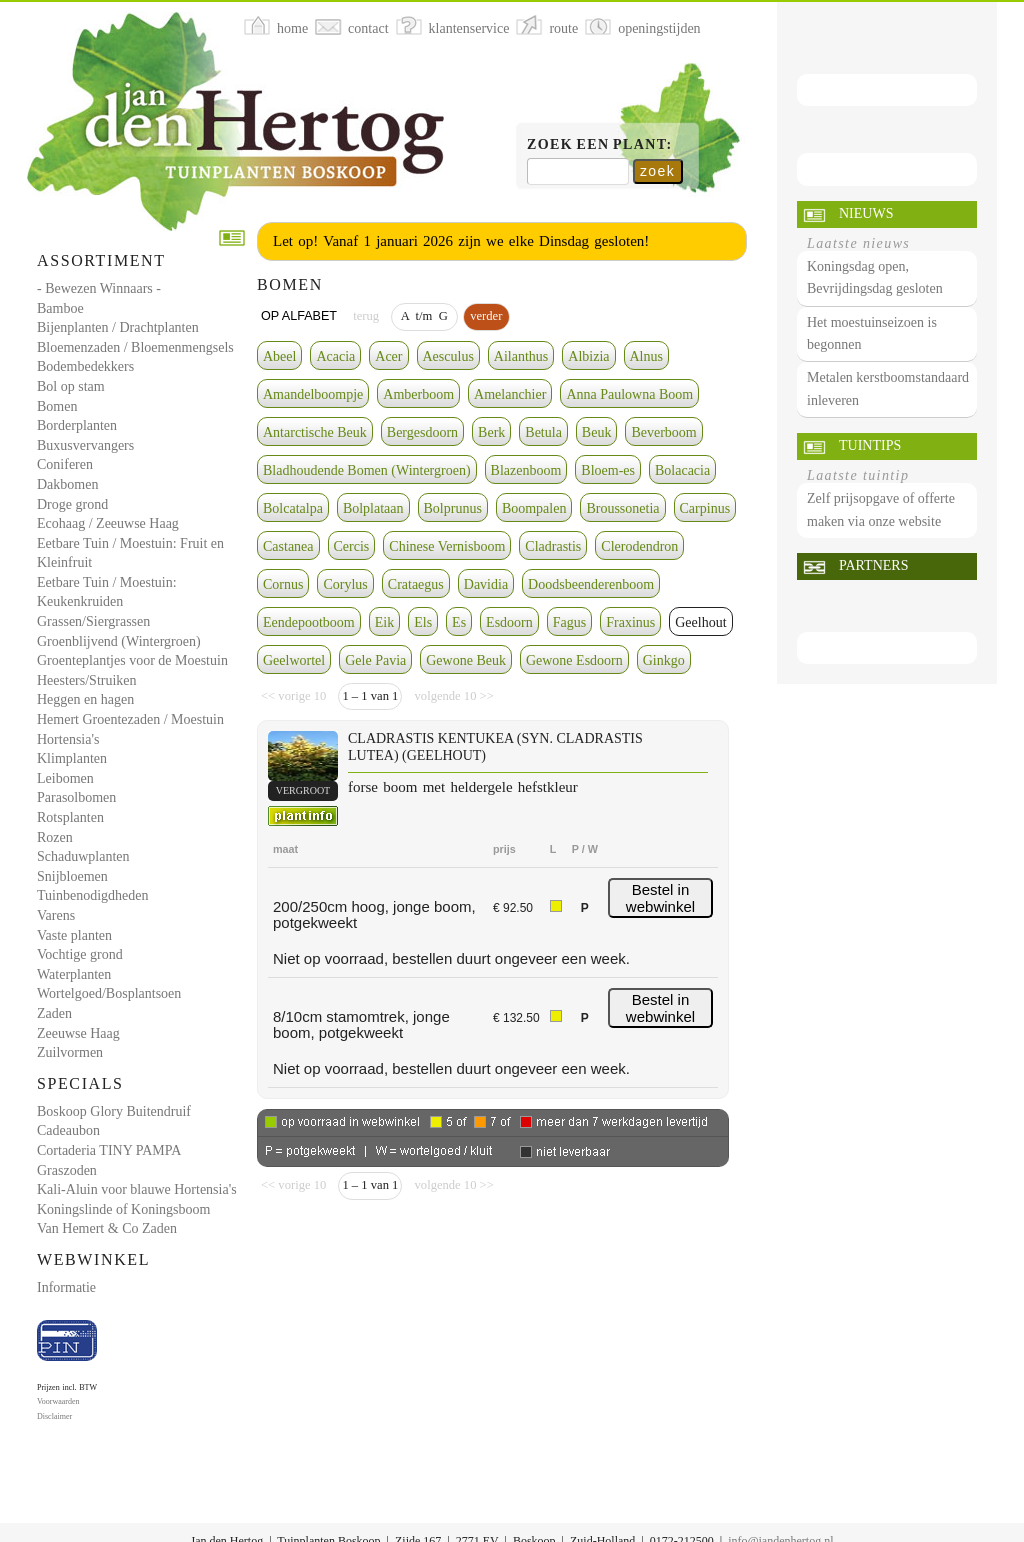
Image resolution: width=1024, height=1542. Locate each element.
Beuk (597, 432)
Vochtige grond (80, 954)
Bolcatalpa (293, 508)
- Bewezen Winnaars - (99, 288)
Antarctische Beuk (315, 432)
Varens (56, 915)
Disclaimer (54, 1416)
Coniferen (65, 464)
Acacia (335, 356)
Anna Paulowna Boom (629, 394)
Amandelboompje (313, 394)
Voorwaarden (58, 1401)
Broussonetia (622, 508)
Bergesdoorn (422, 432)
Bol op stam (71, 386)
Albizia (588, 356)
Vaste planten (74, 935)
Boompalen (534, 508)
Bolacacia (682, 470)
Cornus (283, 584)
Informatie (66, 1287)
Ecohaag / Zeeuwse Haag (108, 523)
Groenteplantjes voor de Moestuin (132, 660)
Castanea (288, 546)
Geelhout (700, 622)
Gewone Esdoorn (574, 660)
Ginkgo (664, 660)
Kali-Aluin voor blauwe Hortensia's (137, 1189)
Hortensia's (68, 739)
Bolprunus (453, 508)
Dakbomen (67, 484)
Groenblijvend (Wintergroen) (119, 641)
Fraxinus (630, 622)
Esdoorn (509, 622)
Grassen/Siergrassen (93, 621)
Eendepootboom (309, 622)
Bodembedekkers (85, 366)
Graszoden (67, 1170)
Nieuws (866, 213)
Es (459, 622)
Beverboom (663, 432)
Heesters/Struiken (87, 680)
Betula (543, 432)
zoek (657, 171)
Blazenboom (526, 470)
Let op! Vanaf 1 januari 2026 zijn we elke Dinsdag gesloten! (461, 241)
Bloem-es (608, 470)
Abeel (279, 356)
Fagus (569, 622)
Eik (384, 622)
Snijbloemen (72, 876)
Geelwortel (294, 660)
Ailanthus (521, 356)
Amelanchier (510, 394)
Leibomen (65, 778)
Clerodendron (639, 546)
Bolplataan (373, 508)
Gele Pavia (375, 660)
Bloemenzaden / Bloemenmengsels (135, 347)
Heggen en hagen (85, 699)
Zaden (54, 1013)
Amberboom (418, 394)
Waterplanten (74, 974)
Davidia (486, 584)
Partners (873, 565)
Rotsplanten (70, 817)
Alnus (646, 356)
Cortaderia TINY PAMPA (109, 1150)
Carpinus (705, 508)
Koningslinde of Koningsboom (123, 1209)
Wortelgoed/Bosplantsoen (109, 993)
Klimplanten (72, 758)
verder (486, 316)
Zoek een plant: (600, 144)
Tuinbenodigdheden (92, 895)
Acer (388, 356)
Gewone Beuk (466, 660)
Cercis (352, 546)
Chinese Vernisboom (447, 546)
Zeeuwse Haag (78, 1033)
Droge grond (72, 504)
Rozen (55, 837)
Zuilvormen (70, 1052)
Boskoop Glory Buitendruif (114, 1111)
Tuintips (870, 445)
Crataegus (416, 584)
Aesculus (448, 356)
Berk (491, 432)
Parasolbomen (76, 797)
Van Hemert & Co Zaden (107, 1228)
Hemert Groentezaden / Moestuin (130, 719)
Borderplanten (77, 425)
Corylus (345, 584)
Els (423, 622)
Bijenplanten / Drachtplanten (118, 327)
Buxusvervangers (85, 445)
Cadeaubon (68, 1130)
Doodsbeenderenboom (591, 584)
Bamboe (60, 308)
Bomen (57, 406)
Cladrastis (553, 546)
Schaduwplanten (83, 856)
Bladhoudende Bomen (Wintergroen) (367, 470)
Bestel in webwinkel (660, 898)
